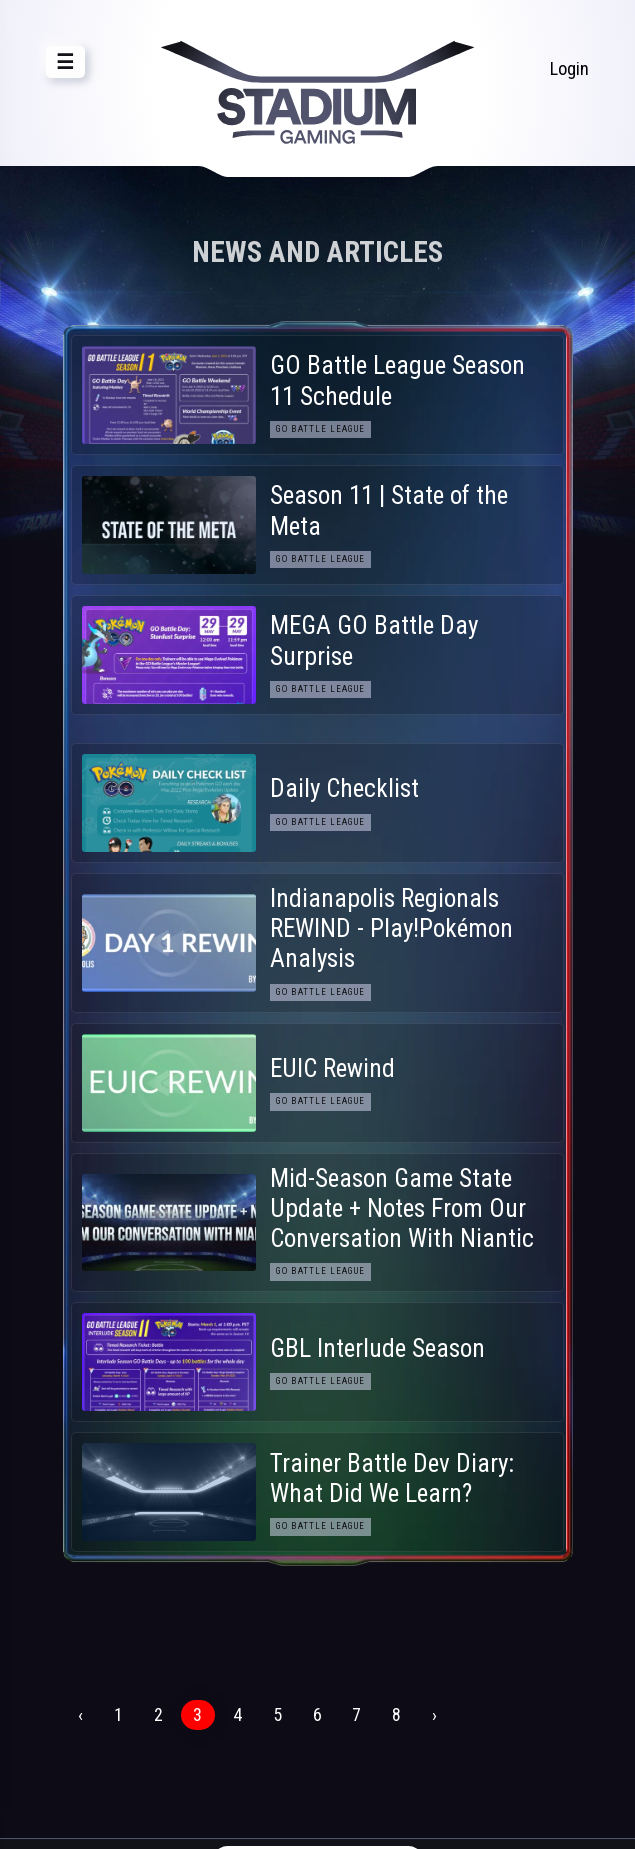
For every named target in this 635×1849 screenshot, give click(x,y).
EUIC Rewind (332, 1068)
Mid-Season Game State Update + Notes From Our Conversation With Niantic (402, 1208)
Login (569, 68)
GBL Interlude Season (377, 1348)
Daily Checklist (344, 788)
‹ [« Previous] (80, 1714)
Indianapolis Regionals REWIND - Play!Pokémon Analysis (391, 928)
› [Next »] (434, 1714)
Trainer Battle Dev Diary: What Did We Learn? (392, 1478)
